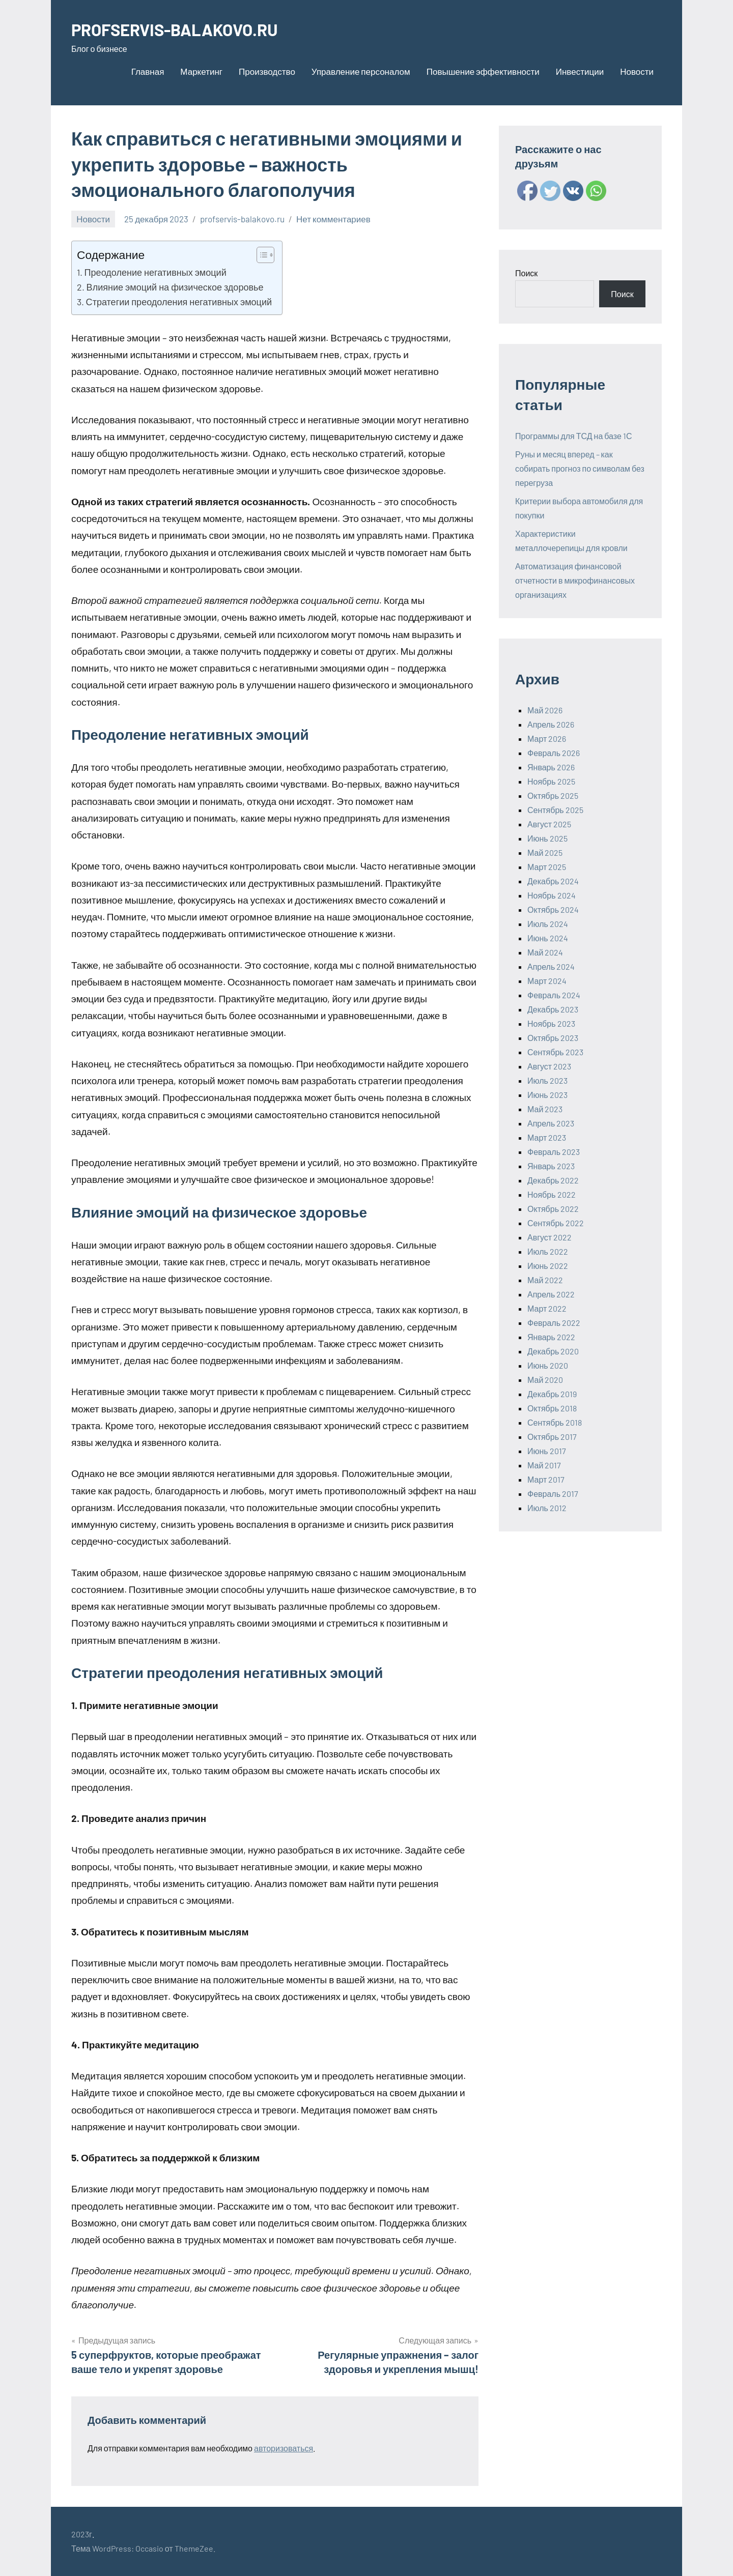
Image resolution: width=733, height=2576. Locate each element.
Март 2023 (546, 1137)
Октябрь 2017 (552, 1436)
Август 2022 (549, 1237)
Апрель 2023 (550, 1123)
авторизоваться (283, 2448)
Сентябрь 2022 (555, 1223)
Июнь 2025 (547, 838)
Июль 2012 (547, 1508)
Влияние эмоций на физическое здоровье (175, 287)
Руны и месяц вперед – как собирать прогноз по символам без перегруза (579, 468)
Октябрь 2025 (552, 795)
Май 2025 (544, 852)
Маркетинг (201, 71)
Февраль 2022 (553, 1322)
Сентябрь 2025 (555, 810)
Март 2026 (546, 738)
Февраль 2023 (553, 1151)
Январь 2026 (551, 767)
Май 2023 (544, 1109)
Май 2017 (544, 1465)
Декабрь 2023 (552, 1009)
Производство (267, 71)
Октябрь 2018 (552, 1408)
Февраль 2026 (553, 753)
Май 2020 (545, 1379)
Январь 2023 (551, 1166)
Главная (147, 71)
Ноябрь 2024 (551, 895)
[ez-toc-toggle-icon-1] (260, 255)
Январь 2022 (551, 1337)
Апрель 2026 (550, 724)
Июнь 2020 (547, 1365)
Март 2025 (546, 867)
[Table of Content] (265, 255)
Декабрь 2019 (552, 1394)
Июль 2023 (547, 1080)
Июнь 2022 (547, 1265)
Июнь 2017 (546, 1451)
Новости (637, 71)
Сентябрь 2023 (555, 1052)
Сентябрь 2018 (554, 1422)
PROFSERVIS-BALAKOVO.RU (185, 29)
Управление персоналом (361, 71)
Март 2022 (547, 1308)
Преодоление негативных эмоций (155, 272)
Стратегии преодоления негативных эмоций (179, 301)
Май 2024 (545, 952)
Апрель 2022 (551, 1294)
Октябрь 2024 (553, 909)
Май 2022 (545, 1280)
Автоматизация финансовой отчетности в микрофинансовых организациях (575, 580)
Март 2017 (546, 1479)
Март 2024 (547, 981)
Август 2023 (549, 1066)
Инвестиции (580, 71)
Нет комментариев (333, 219)
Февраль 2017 (552, 1493)
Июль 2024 (547, 924)
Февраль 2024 (553, 995)
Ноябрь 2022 (551, 1194)
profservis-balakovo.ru (242, 219)
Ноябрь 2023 (551, 1023)
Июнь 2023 (547, 1094)
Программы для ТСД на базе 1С (573, 436)
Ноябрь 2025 (551, 781)
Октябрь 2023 (552, 1038)
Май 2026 (544, 710)
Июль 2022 (547, 1251)
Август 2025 (549, 824)
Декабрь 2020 (553, 1351)
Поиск (526, 273)
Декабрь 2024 (553, 881)
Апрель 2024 (551, 966)
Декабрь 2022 (553, 1180)
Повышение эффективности (483, 71)
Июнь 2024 (547, 938)
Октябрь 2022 (553, 1208)
